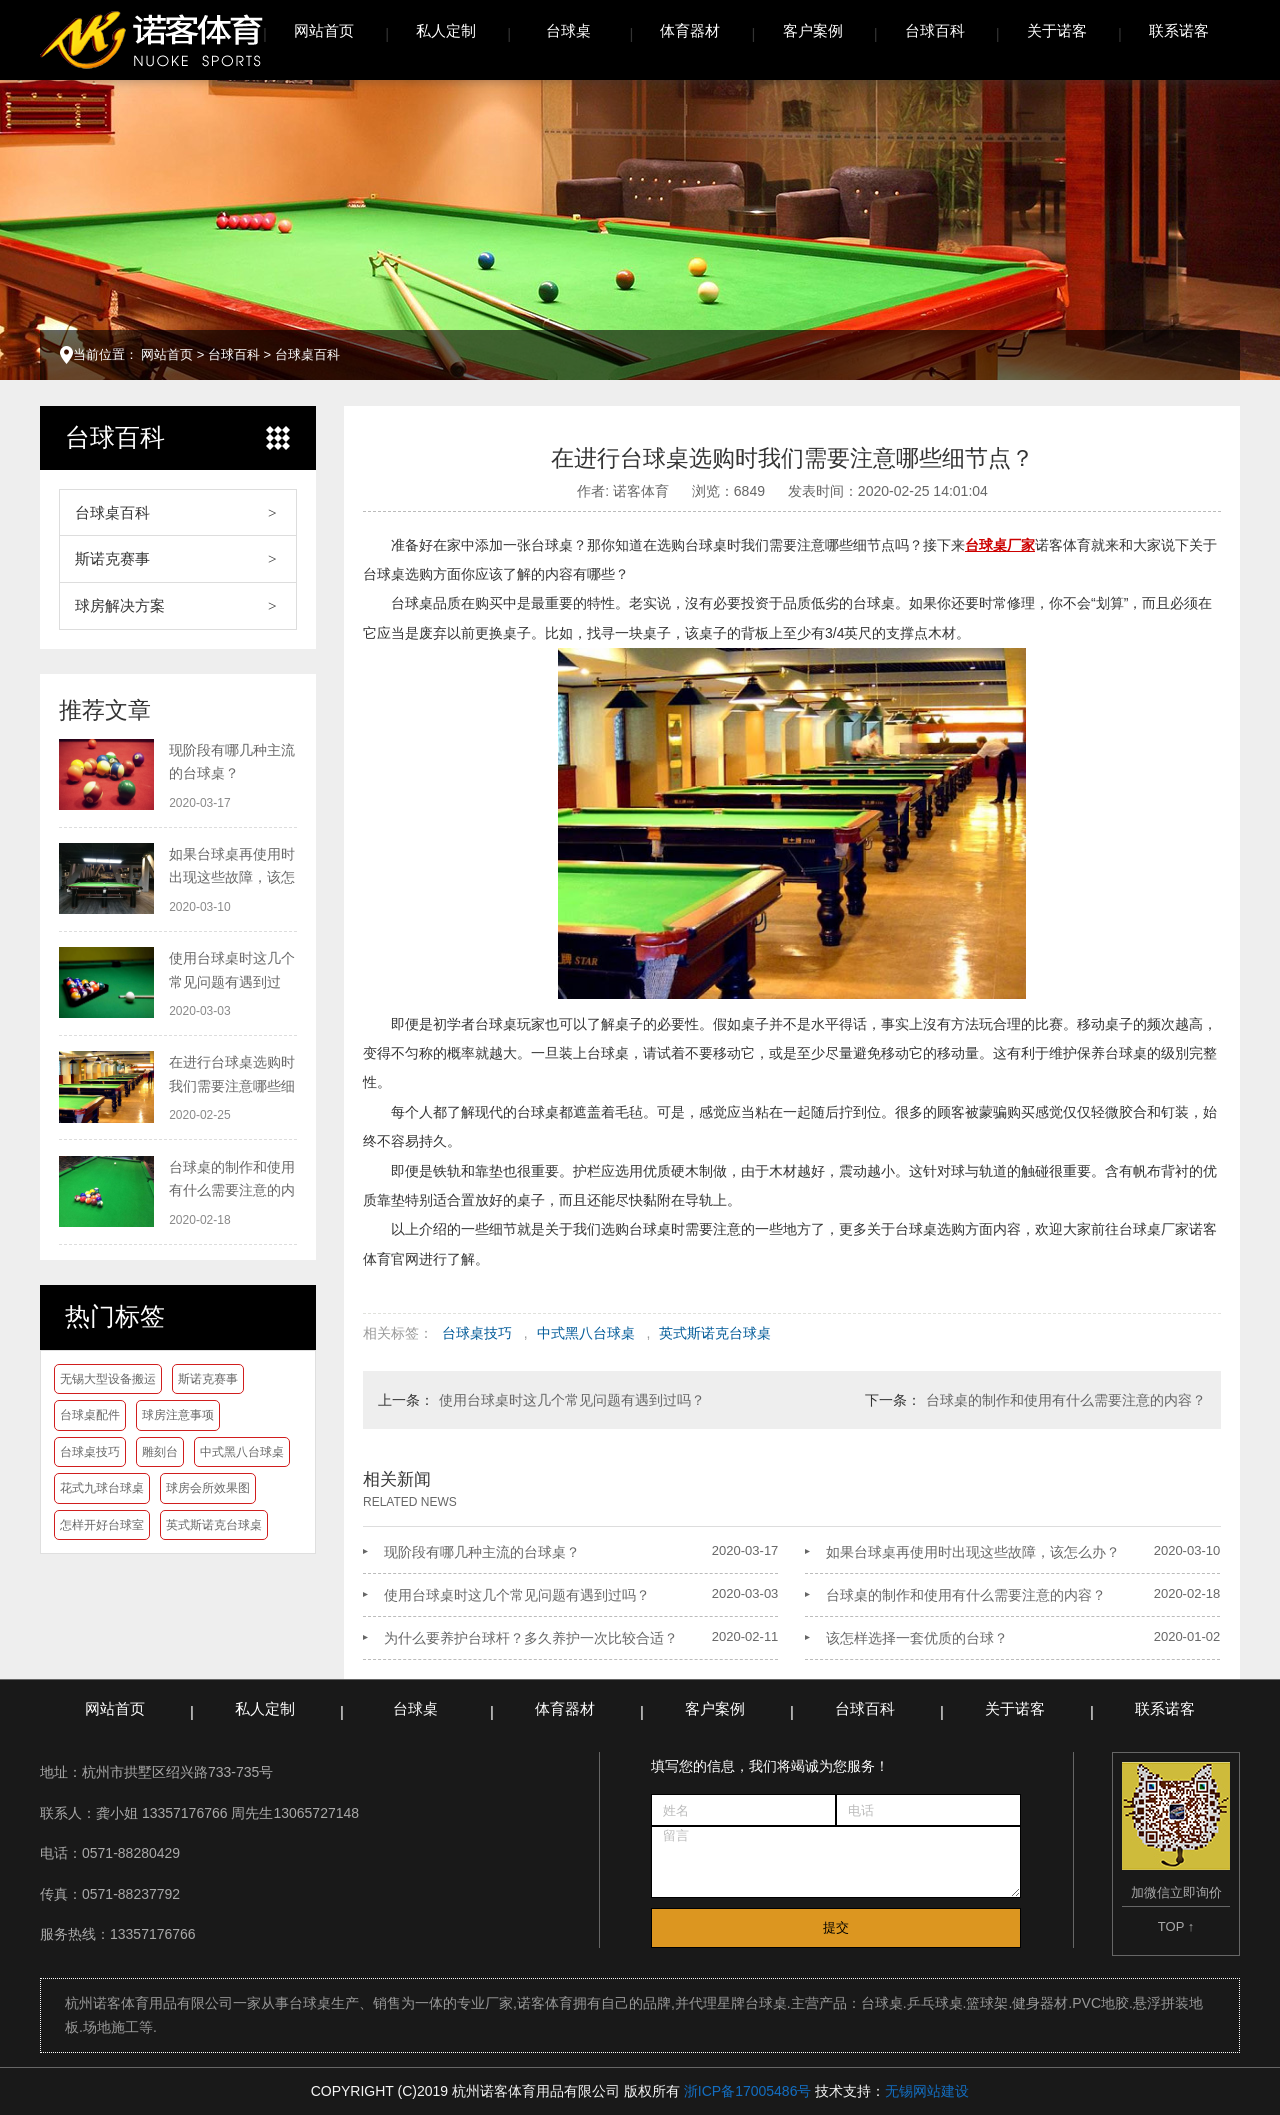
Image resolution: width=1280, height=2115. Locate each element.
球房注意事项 (178, 1415)
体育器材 (690, 30)
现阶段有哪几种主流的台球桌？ (482, 1552)
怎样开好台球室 (102, 1525)
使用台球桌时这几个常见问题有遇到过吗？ (572, 1400)
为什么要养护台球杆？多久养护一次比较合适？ (531, 1638)
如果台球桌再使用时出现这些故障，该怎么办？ (973, 1552)
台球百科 (935, 30)
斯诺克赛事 (112, 558)
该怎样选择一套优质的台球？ (917, 1638)
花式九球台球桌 (102, 1488)
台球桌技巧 (90, 1452)
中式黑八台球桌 (242, 1452)
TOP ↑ (1176, 1926)
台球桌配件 (90, 1415)
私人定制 (446, 30)
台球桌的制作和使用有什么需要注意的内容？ (1066, 1400)
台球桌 (568, 30)
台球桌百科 (307, 354)
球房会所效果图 (208, 1488)
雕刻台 (160, 1452)
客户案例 (813, 30)
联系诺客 (1179, 30)
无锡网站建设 (927, 2091)
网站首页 (324, 30)
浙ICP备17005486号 (748, 2091)
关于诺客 (1057, 30)
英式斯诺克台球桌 (214, 1525)
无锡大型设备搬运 (108, 1379)
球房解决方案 (120, 605)
